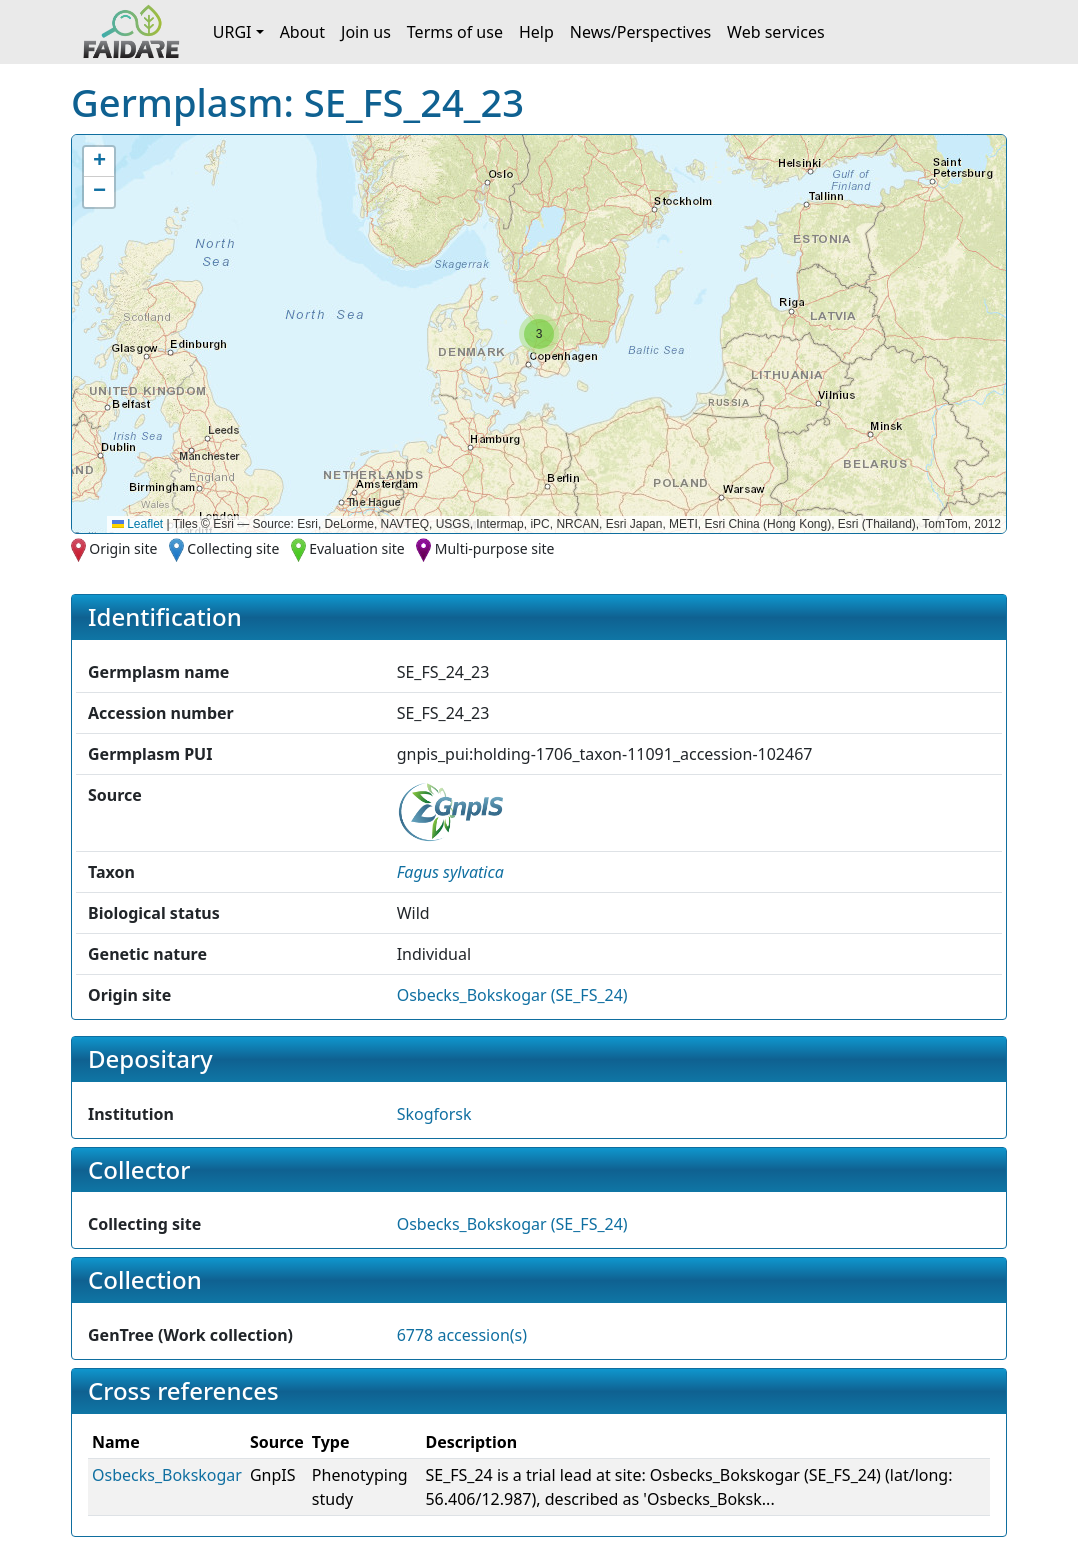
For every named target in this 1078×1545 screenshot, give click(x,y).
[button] (539, 334)
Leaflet (137, 524)
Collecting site (233, 548)
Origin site (123, 548)
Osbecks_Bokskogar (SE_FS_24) (512, 995)
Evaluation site (357, 548)
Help (536, 32)
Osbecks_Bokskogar (167, 1475)
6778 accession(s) (462, 1335)
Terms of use (455, 32)
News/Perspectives (640, 32)
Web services (776, 32)
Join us (366, 32)
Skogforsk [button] (434, 1114)
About (302, 32)
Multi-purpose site (495, 548)
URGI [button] (232, 32)
